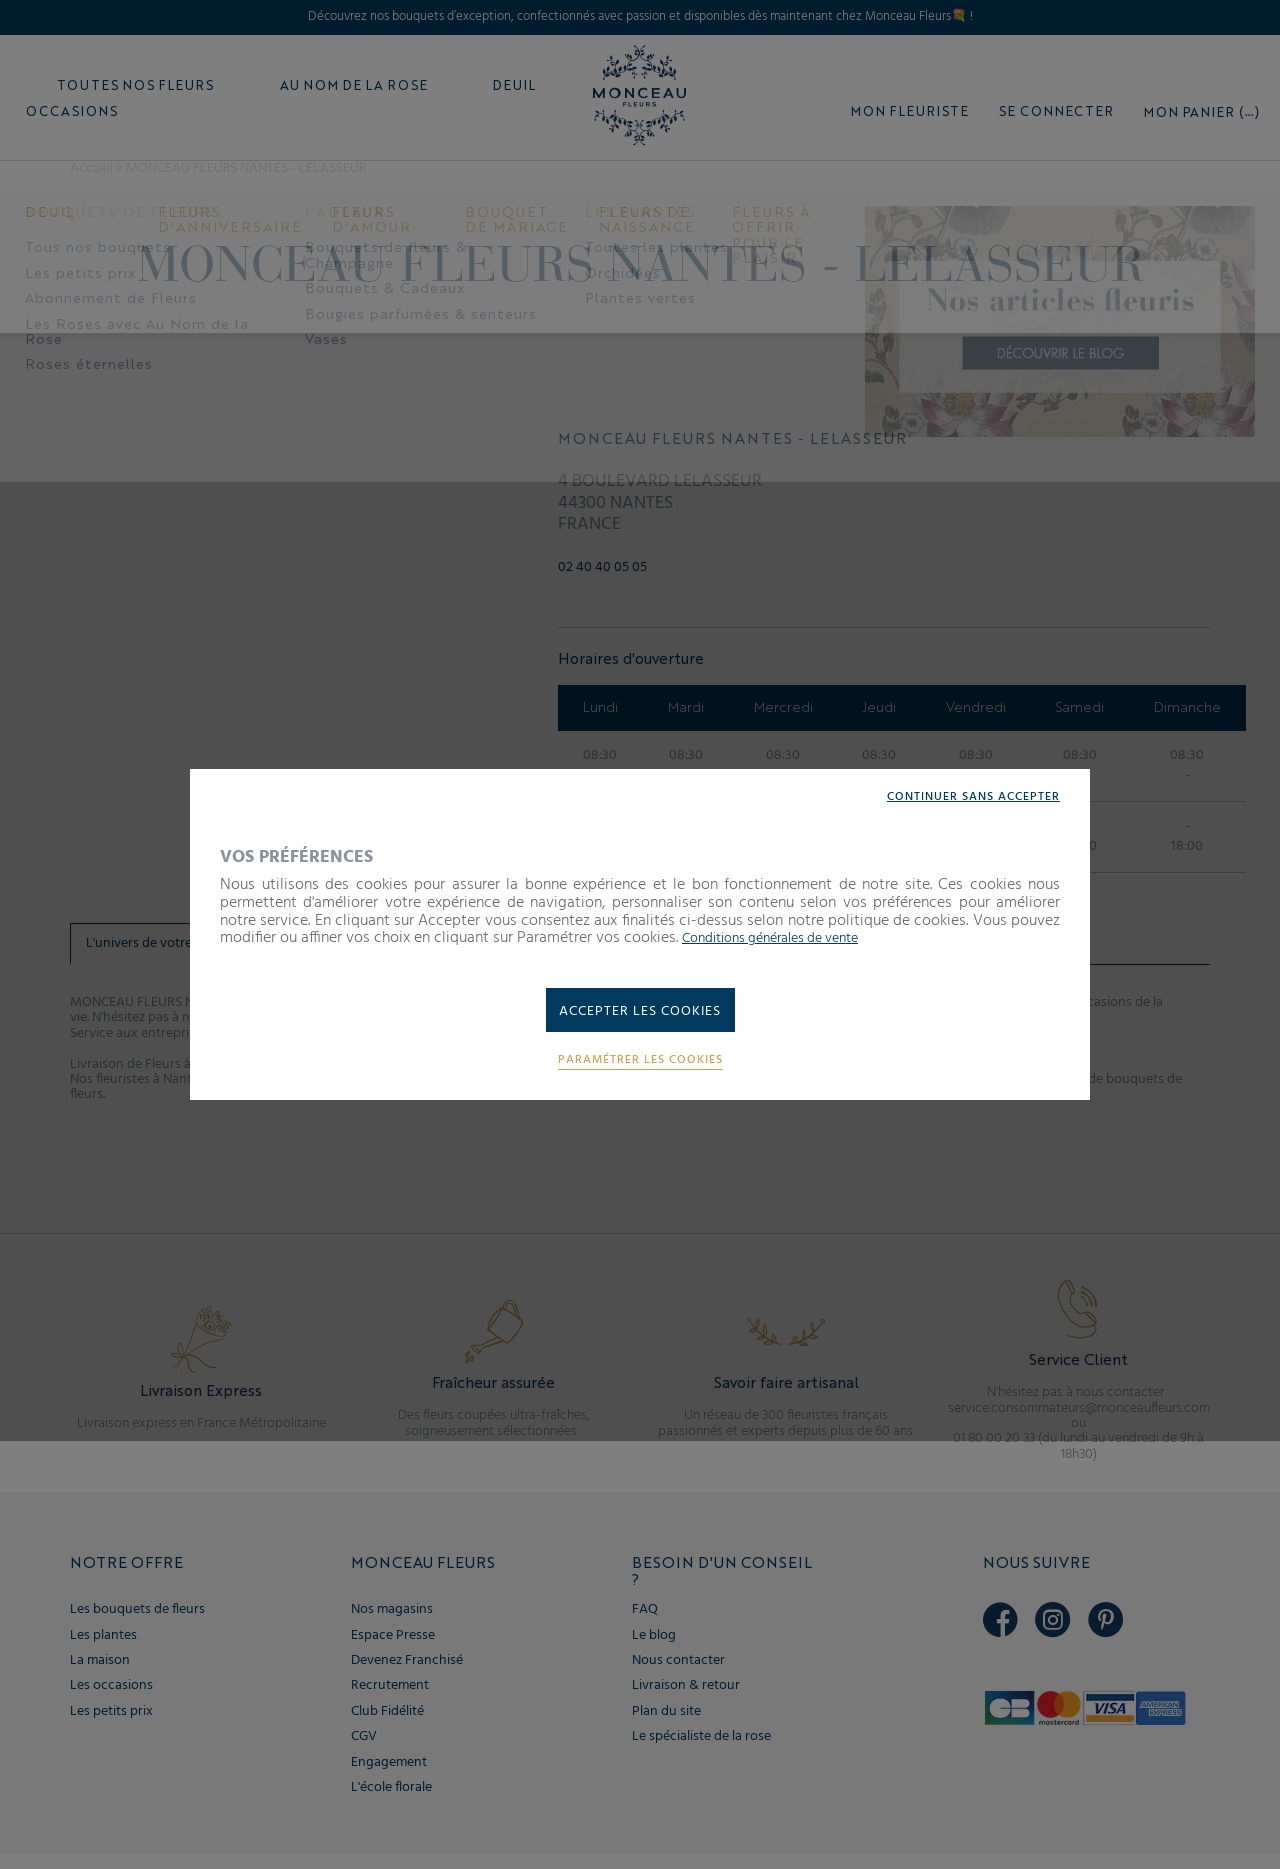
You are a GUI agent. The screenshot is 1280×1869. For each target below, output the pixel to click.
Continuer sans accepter (961, 794)
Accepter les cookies (640, 1012)
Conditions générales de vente (785, 935)
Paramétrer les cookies (640, 1065)
